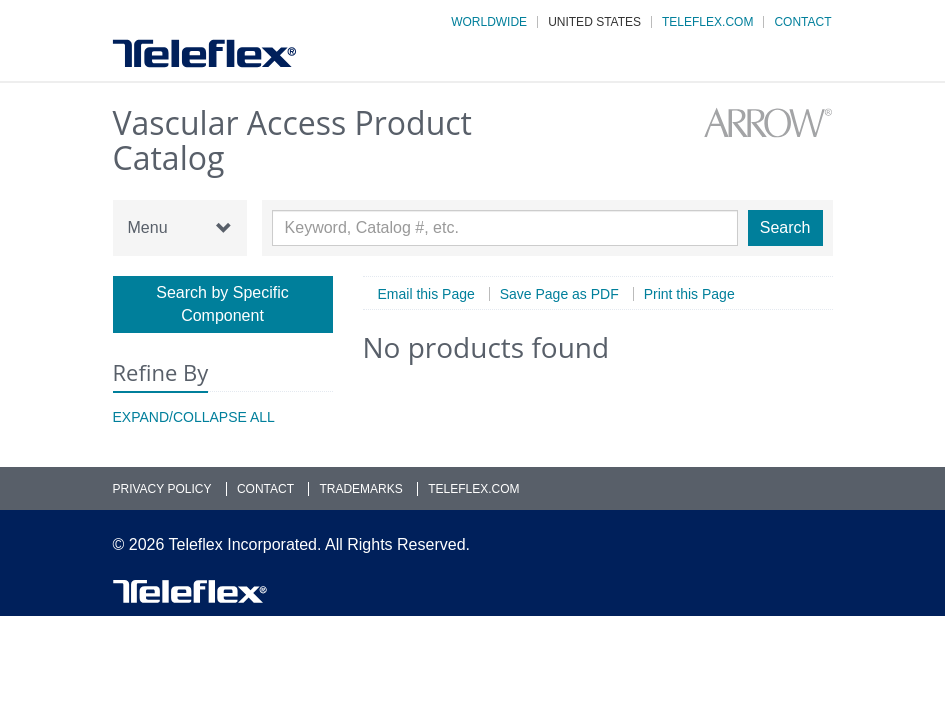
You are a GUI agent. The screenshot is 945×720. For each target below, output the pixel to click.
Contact (802, 22)
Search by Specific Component (222, 304)
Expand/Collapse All (194, 417)
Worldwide (489, 22)
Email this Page (426, 294)
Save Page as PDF (559, 294)
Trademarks (360, 489)
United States (594, 22)
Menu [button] (180, 228)
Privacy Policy (162, 489)
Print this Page (689, 294)
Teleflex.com (707, 22)
